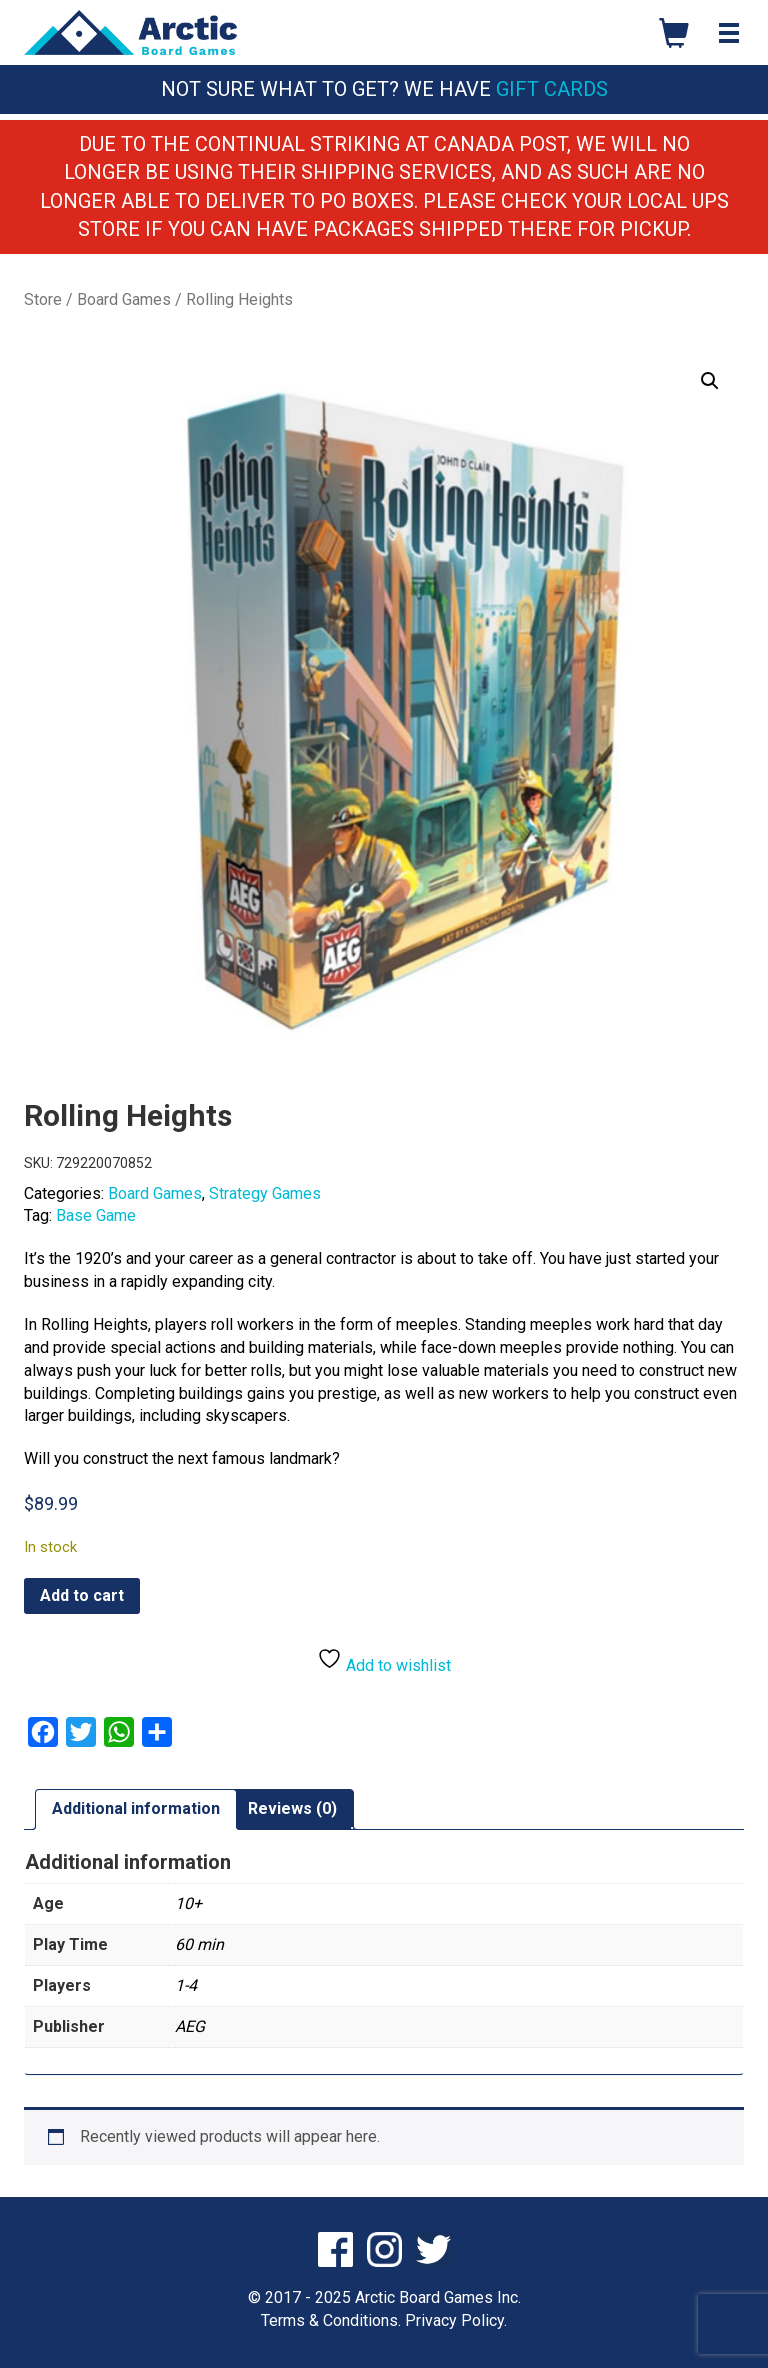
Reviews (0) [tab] (292, 1808)
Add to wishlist (384, 1660)
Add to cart (82, 1595)
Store (43, 299)
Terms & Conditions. (331, 2320)
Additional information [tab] (136, 1808)
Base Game (96, 1215)
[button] (710, 381)
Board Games (124, 299)
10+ (188, 1903)
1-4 (186, 1985)
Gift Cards (552, 89)
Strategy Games (265, 1193)
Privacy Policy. (456, 2320)
